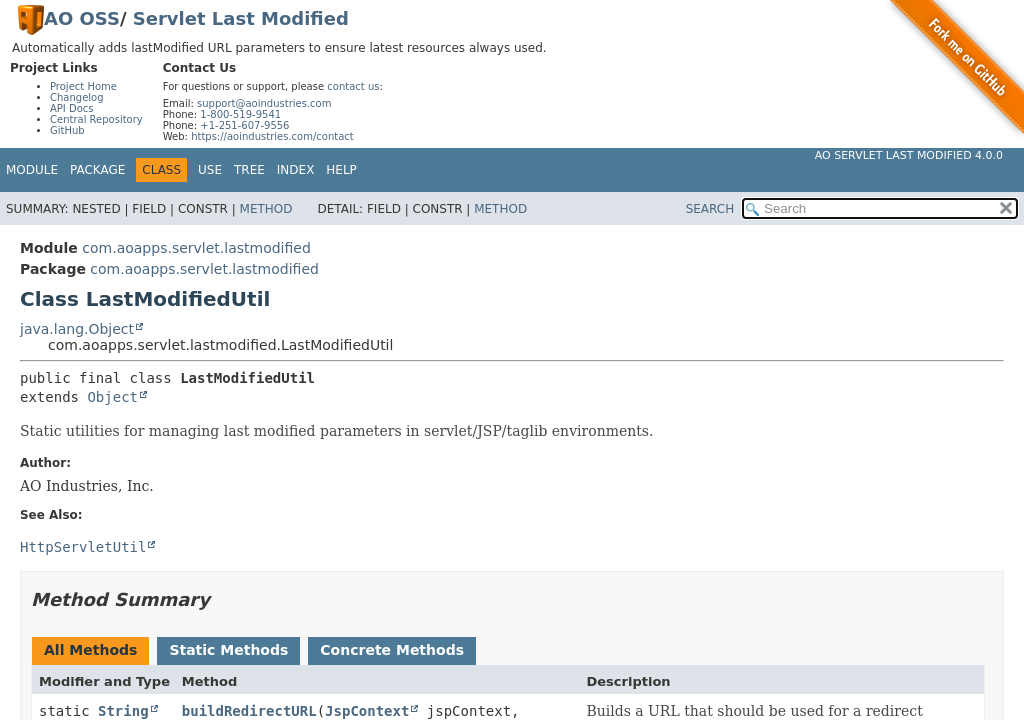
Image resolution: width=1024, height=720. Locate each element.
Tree (249, 170)
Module (32, 170)
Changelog (77, 97)
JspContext (367, 711)
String (123, 711)
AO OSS (82, 18)
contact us (353, 86)
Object (112, 397)
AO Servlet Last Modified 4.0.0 (909, 155)
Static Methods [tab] (228, 650)
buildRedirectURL (249, 711)
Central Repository (96, 119)
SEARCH (710, 209)
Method (266, 209)
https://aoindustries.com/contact (272, 136)
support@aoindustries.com (264, 103)
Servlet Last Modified (241, 18)
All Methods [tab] (90, 650)
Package (97, 170)
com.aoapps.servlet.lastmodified (196, 248)
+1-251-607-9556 (244, 125)
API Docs (72, 108)
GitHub (67, 130)
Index (296, 170)
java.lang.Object (77, 329)
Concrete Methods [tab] (392, 650)
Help (341, 170)
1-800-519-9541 (240, 114)
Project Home (83, 86)
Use (210, 170)
